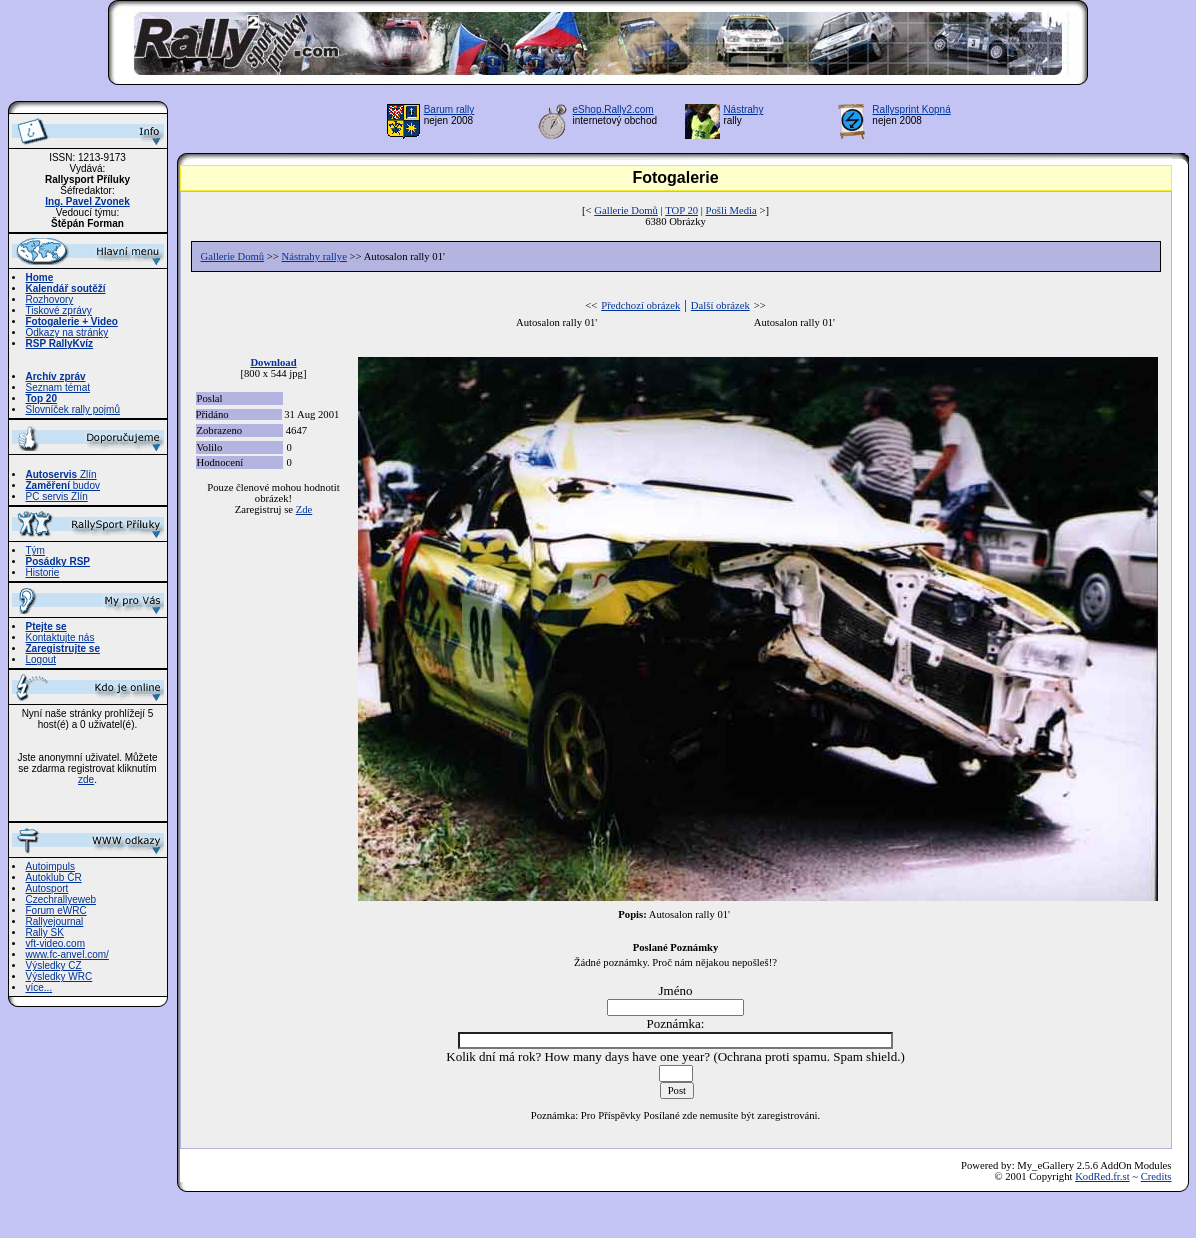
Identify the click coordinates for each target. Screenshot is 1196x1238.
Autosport (47, 888)
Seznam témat (58, 387)
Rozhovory (50, 299)
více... (39, 987)
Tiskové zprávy (59, 310)
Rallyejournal (55, 921)
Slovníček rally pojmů (73, 409)
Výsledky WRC (59, 976)
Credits (1156, 1176)
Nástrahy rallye (314, 256)
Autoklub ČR (54, 877)
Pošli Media (731, 210)
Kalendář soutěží (66, 288)
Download (273, 362)
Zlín (61, 474)
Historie (43, 572)
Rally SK (45, 932)
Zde (304, 509)
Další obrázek (720, 305)
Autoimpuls (50, 866)
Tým (35, 550)
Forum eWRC (56, 910)
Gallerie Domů (626, 210)
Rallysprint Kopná (911, 109)
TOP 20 (681, 210)
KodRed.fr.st (1102, 1176)
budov (63, 485)
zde (86, 779)
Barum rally (449, 109)
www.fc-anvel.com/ (67, 954)
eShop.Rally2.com (613, 109)
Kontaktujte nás (60, 637)
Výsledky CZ (54, 965)
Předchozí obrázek (640, 305)
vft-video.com (55, 943)
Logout (41, 659)
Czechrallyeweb (61, 899)
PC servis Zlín (57, 496)
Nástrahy (743, 109)
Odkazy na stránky (67, 332)
